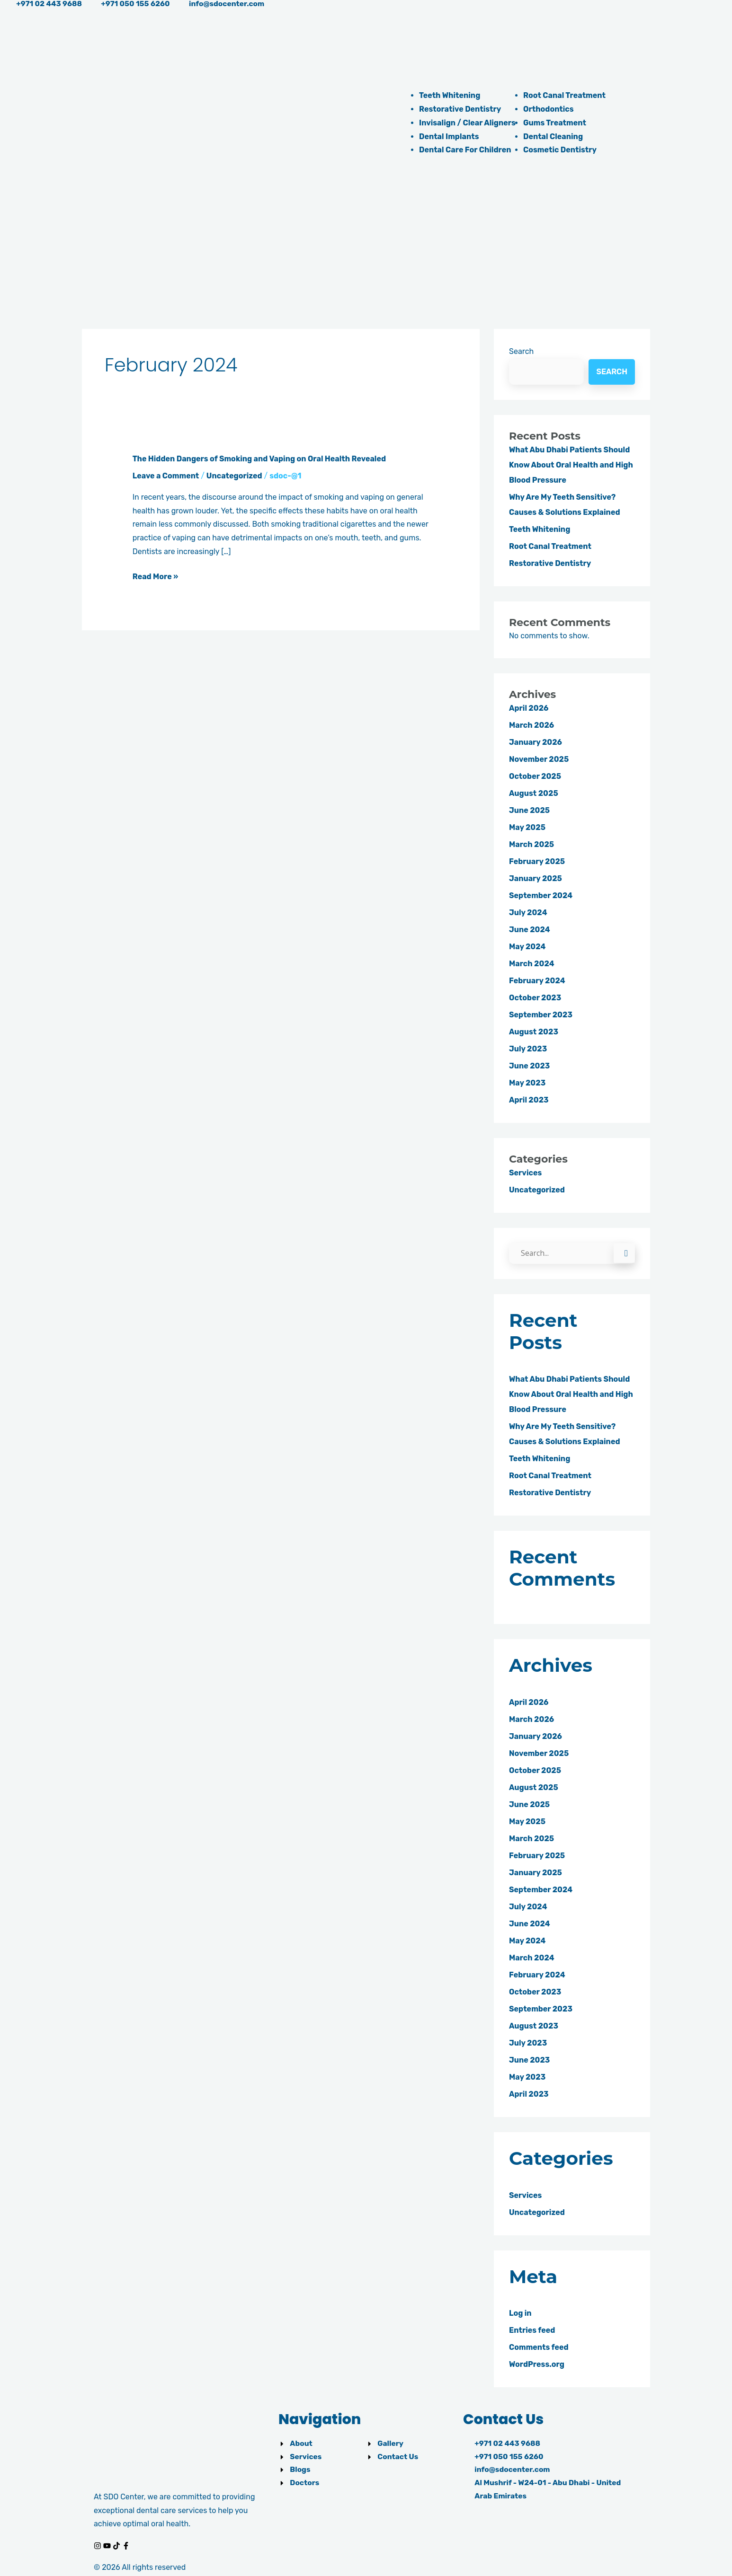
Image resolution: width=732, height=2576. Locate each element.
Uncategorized (234, 475)
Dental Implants (449, 136)
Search (521, 351)
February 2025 (537, 861)
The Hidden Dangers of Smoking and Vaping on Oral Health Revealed (259, 458)
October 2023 (535, 997)
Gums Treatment (554, 122)
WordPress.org (536, 2364)
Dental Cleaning (553, 136)
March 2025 (531, 844)
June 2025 (529, 810)
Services (525, 1172)
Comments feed (539, 2347)
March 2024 (531, 963)
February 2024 (537, 980)
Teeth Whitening (449, 95)
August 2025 (533, 793)
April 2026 (528, 708)
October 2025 (535, 776)
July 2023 (528, 1048)
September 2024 (540, 895)
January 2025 (535, 878)
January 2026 (535, 742)
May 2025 (527, 827)
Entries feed (532, 2330)
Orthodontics (548, 109)
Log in (520, 2313)
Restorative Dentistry (460, 109)
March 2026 (531, 725)
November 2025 (539, 759)
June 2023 (529, 1065)
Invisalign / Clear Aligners (467, 122)
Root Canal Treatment (564, 95)
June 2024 (529, 929)
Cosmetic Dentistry (560, 149)
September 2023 (540, 1014)
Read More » (155, 577)
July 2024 (528, 912)
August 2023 (533, 1031)
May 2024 (527, 946)
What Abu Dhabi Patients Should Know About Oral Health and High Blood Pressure (571, 465)
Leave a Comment (166, 475)
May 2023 (527, 1082)
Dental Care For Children (465, 149)
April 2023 (529, 1099)
